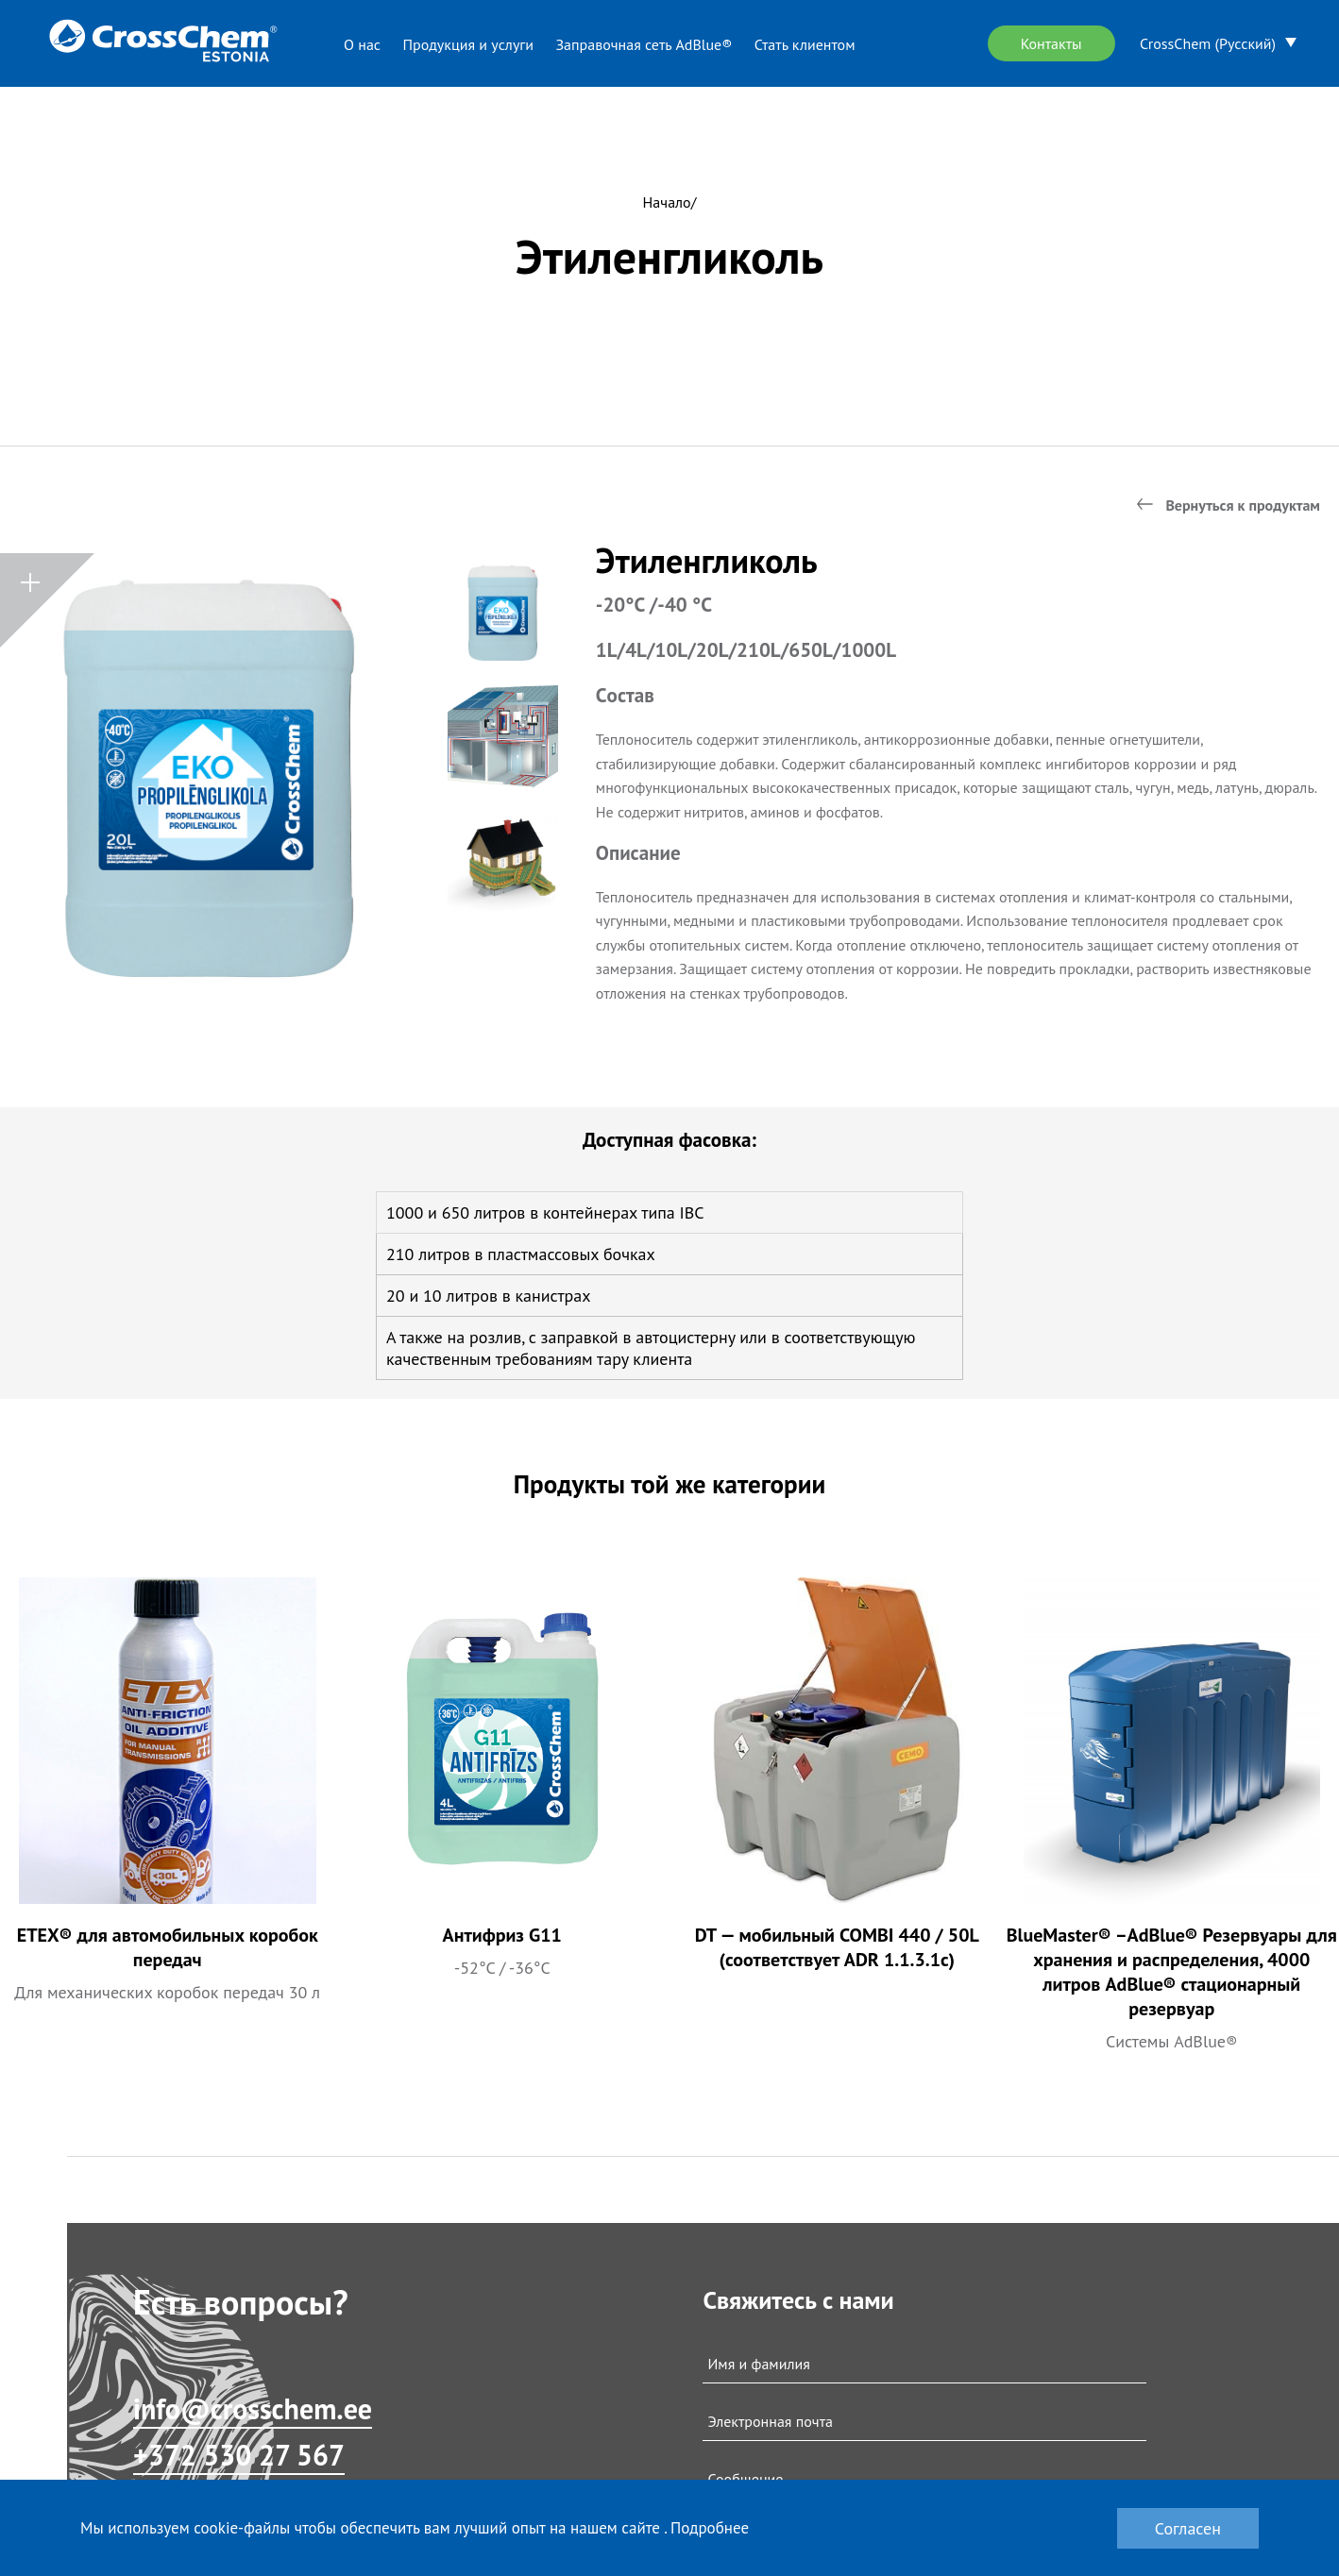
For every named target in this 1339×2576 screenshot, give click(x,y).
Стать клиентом (805, 44)
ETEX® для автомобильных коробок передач (167, 1947)
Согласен (1188, 2528)
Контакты (1051, 43)
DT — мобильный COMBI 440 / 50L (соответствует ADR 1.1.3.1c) (837, 1947)
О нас (362, 44)
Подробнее (709, 2527)
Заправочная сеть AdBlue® (643, 44)
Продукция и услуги (468, 44)
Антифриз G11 (502, 1935)
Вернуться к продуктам (1242, 505)
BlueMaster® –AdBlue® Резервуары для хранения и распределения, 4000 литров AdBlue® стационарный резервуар (1172, 1972)
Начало (667, 202)
